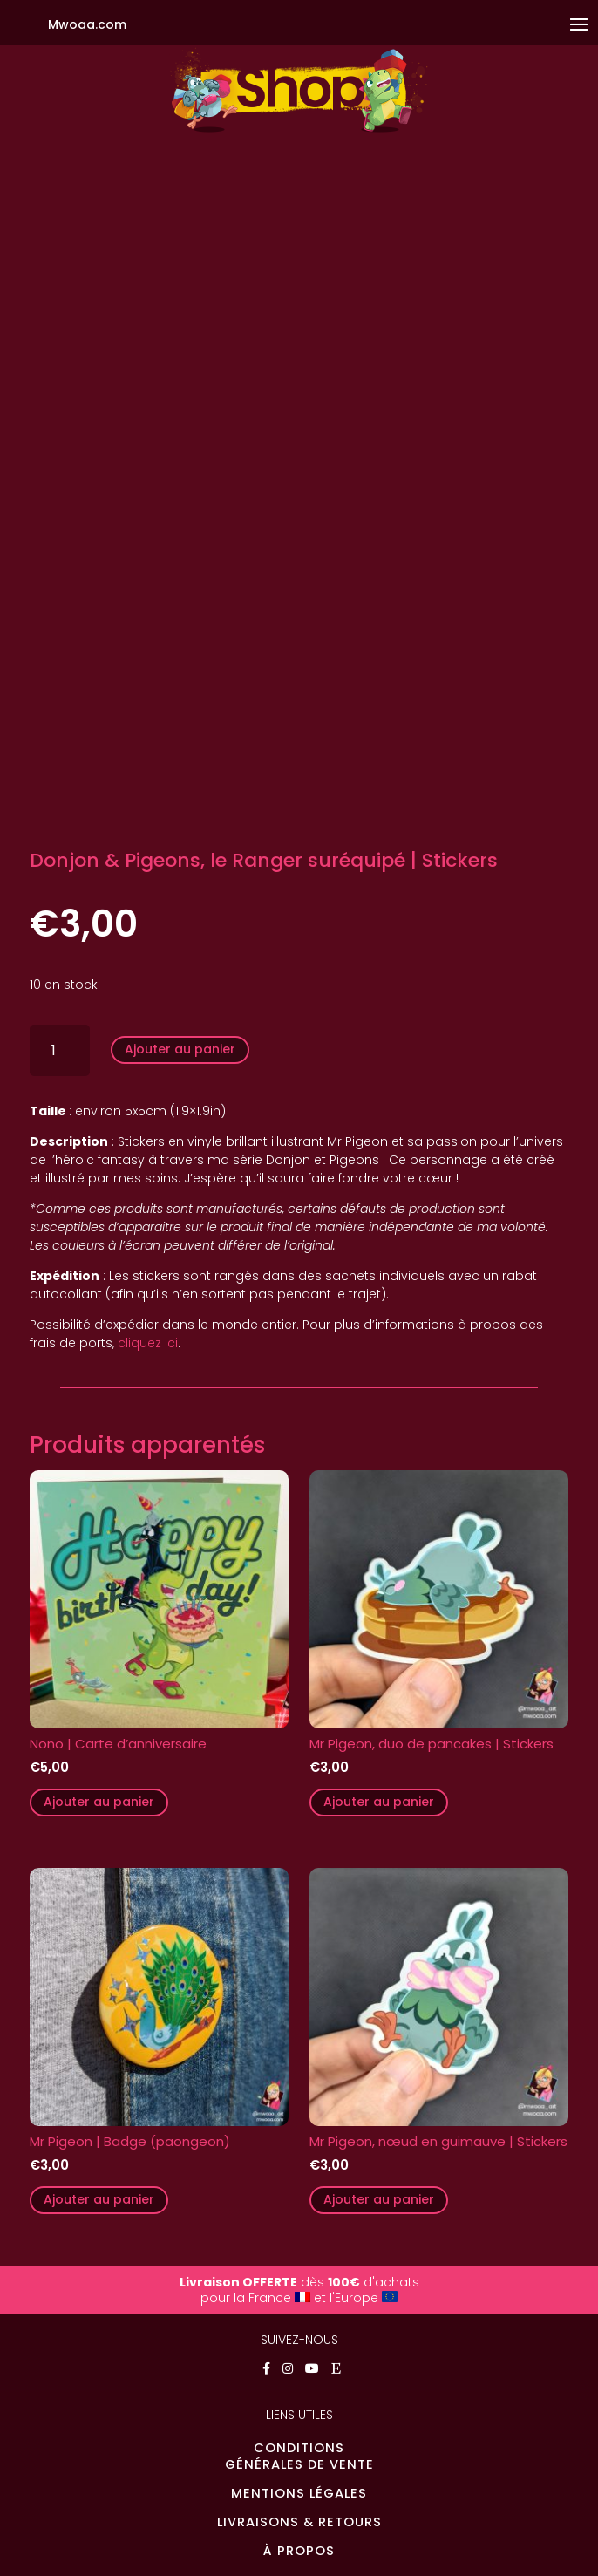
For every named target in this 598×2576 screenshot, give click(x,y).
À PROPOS (299, 2550)
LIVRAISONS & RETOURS (299, 2522)
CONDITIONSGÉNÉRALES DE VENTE (299, 2455)
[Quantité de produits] (60, 1050)
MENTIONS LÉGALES (299, 2493)
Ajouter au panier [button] (99, 1801)
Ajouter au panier (180, 1049)
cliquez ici (148, 1343)
